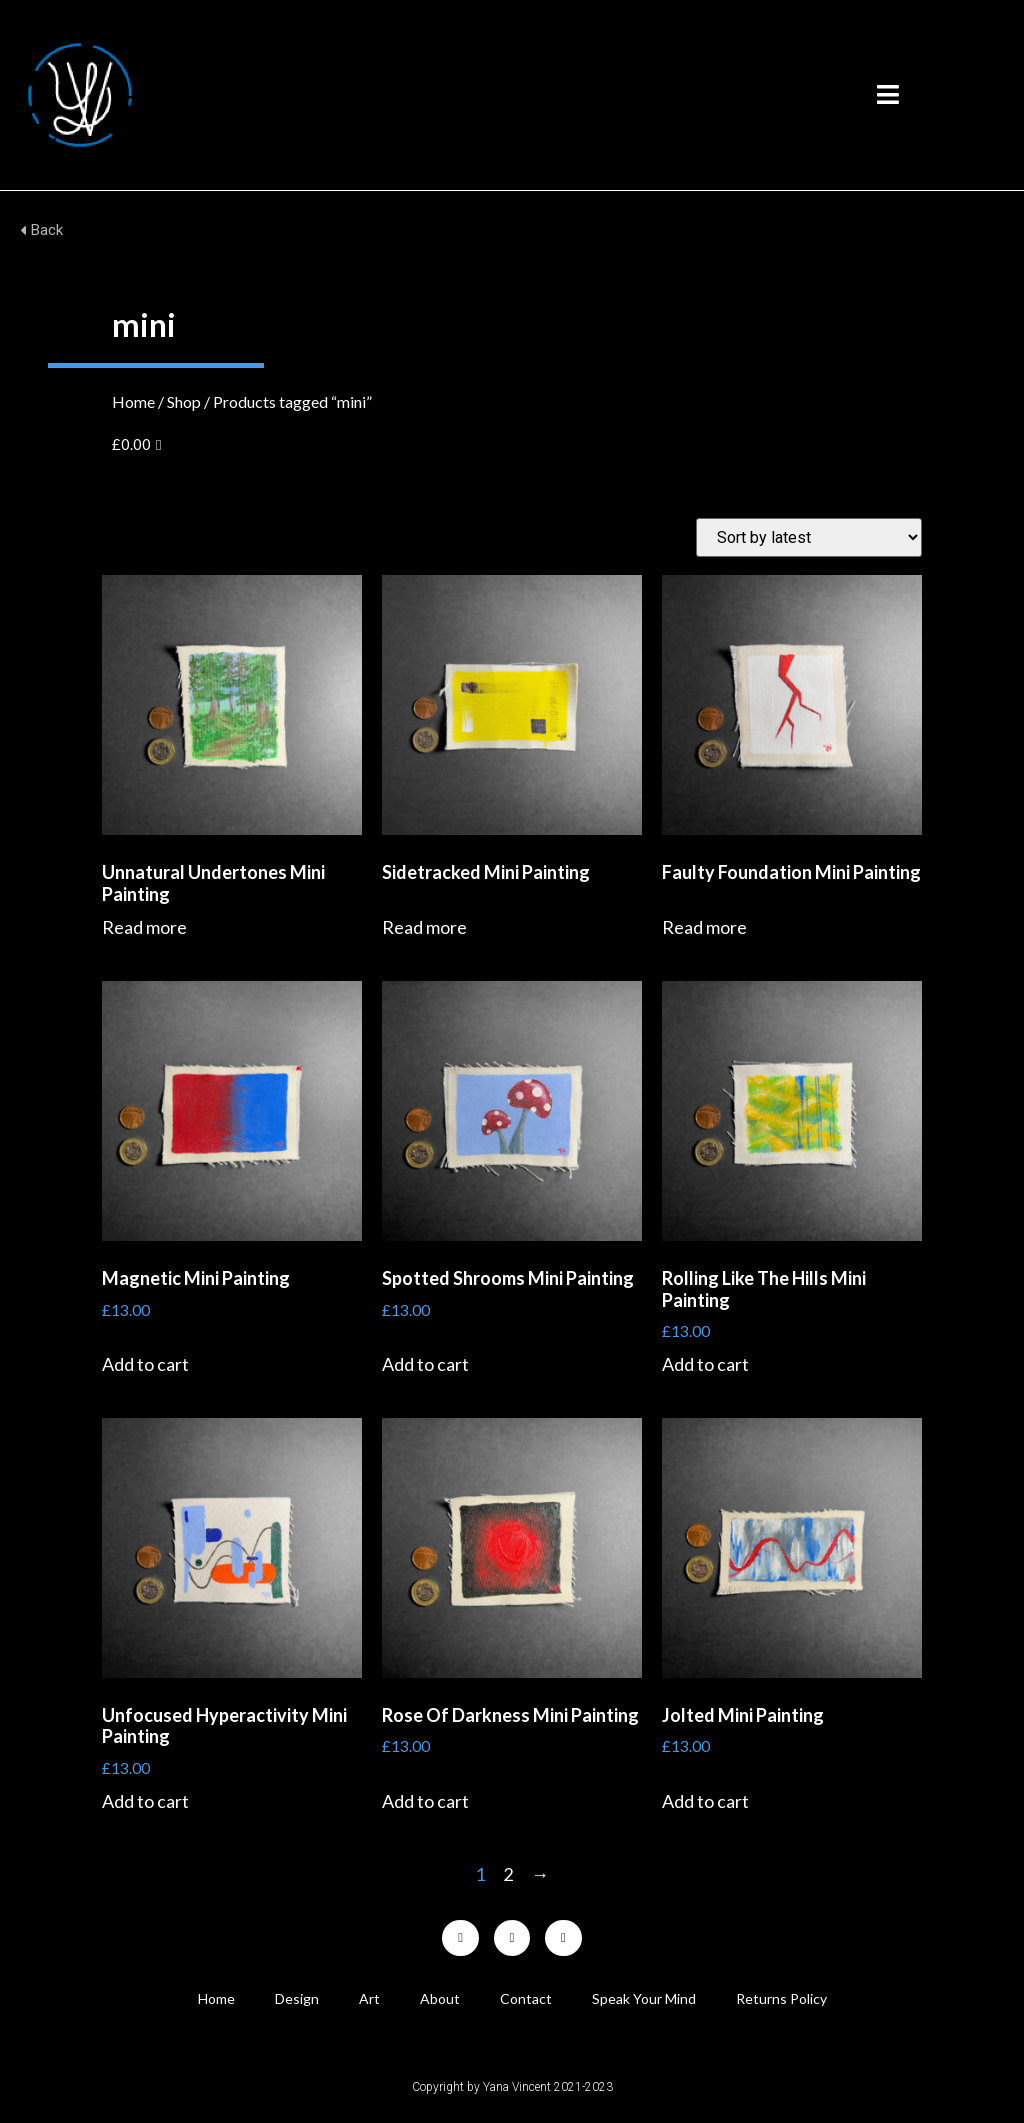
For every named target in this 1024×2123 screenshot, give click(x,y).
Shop (184, 401)
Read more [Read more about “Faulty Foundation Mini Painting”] (704, 927)
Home (133, 401)
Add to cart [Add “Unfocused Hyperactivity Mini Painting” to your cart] (145, 1801)
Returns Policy (781, 1998)
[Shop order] (809, 537)
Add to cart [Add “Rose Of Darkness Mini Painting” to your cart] (425, 1801)
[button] (888, 95)
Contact (526, 1998)
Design (297, 1998)
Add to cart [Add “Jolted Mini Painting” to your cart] (705, 1801)
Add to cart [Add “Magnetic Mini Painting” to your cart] (145, 1364)
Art (369, 1998)
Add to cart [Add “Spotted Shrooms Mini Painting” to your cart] (425, 1364)
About (440, 1998)
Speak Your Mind (644, 1998)
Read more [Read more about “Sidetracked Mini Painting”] (424, 927)
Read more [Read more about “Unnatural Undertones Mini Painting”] (144, 927)
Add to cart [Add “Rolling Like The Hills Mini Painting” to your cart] (705, 1364)
